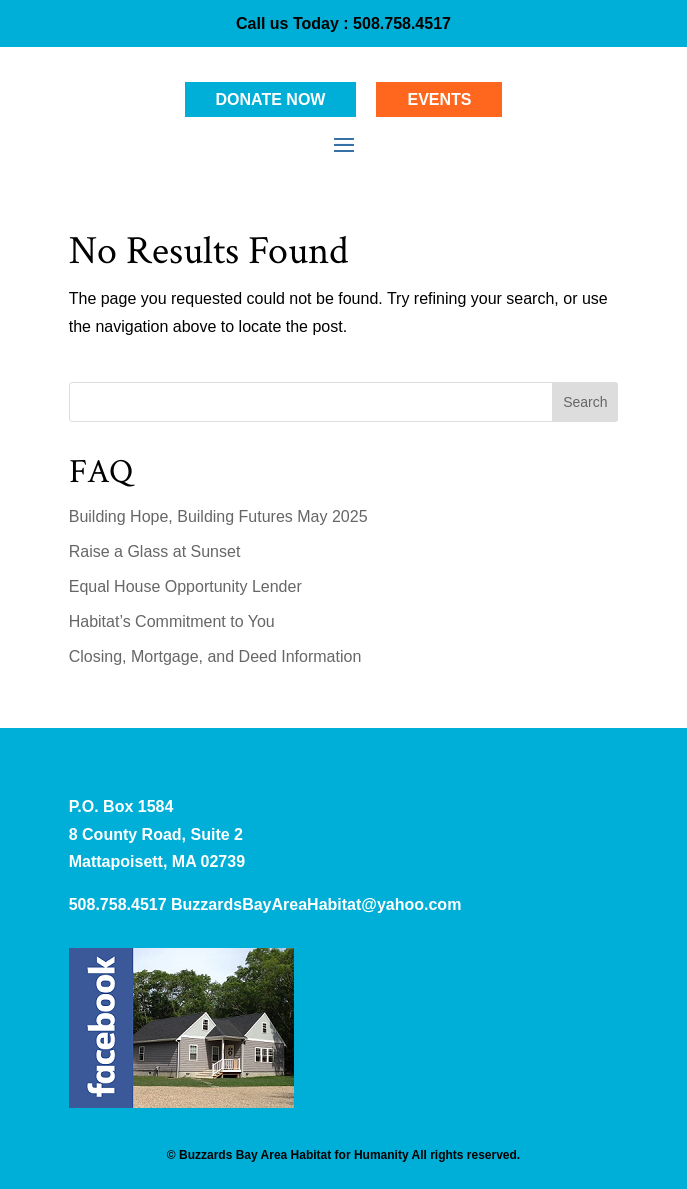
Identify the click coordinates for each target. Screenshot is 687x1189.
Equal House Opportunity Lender (185, 586)
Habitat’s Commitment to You (172, 621)
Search (585, 402)
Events (439, 99)
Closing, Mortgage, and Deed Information (215, 656)
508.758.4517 (400, 23)
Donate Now (271, 99)
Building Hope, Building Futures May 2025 (218, 516)
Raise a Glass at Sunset (155, 551)
